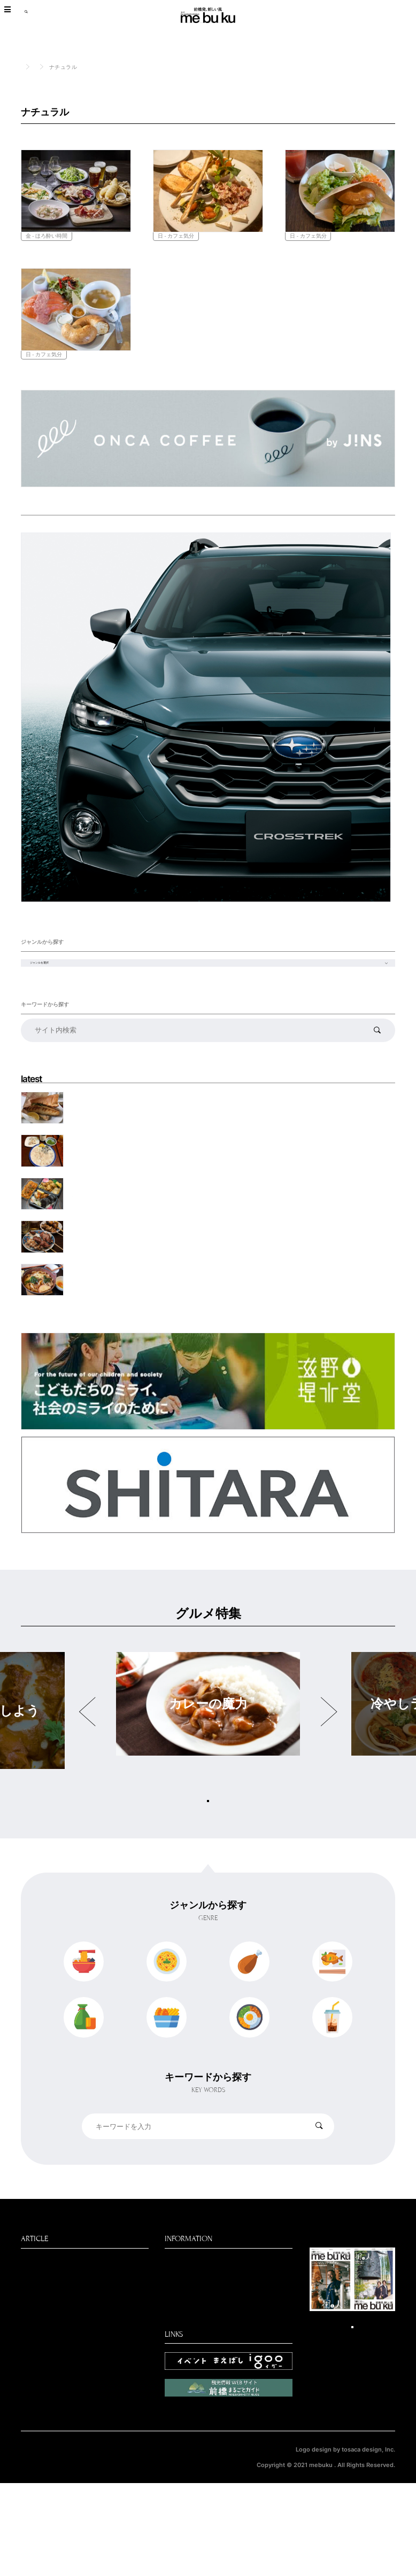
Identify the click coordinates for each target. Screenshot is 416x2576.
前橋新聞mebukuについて (208, 2341)
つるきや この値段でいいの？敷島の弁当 (129, 1258)
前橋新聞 (36, 2465)
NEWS (32, 2383)
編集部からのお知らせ (202, 2354)
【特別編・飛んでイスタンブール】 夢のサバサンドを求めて (152, 1176)
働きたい (36, 2451)
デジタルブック (47, 2479)
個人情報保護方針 (44, 2551)
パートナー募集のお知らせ (210, 2381)
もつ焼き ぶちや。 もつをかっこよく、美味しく (135, 1298)
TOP (26, 66)
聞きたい (36, 2424)
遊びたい (36, 2438)
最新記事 (36, 2343)
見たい (32, 2397)
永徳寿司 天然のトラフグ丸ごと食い (120, 1216)
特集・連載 (105, 2370)
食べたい (57, 67)
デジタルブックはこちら (352, 2417)
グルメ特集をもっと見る (208, 1858)
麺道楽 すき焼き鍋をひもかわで (114, 1339)
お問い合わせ (187, 2395)
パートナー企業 (191, 2368)
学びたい (36, 2492)
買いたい (36, 2411)
